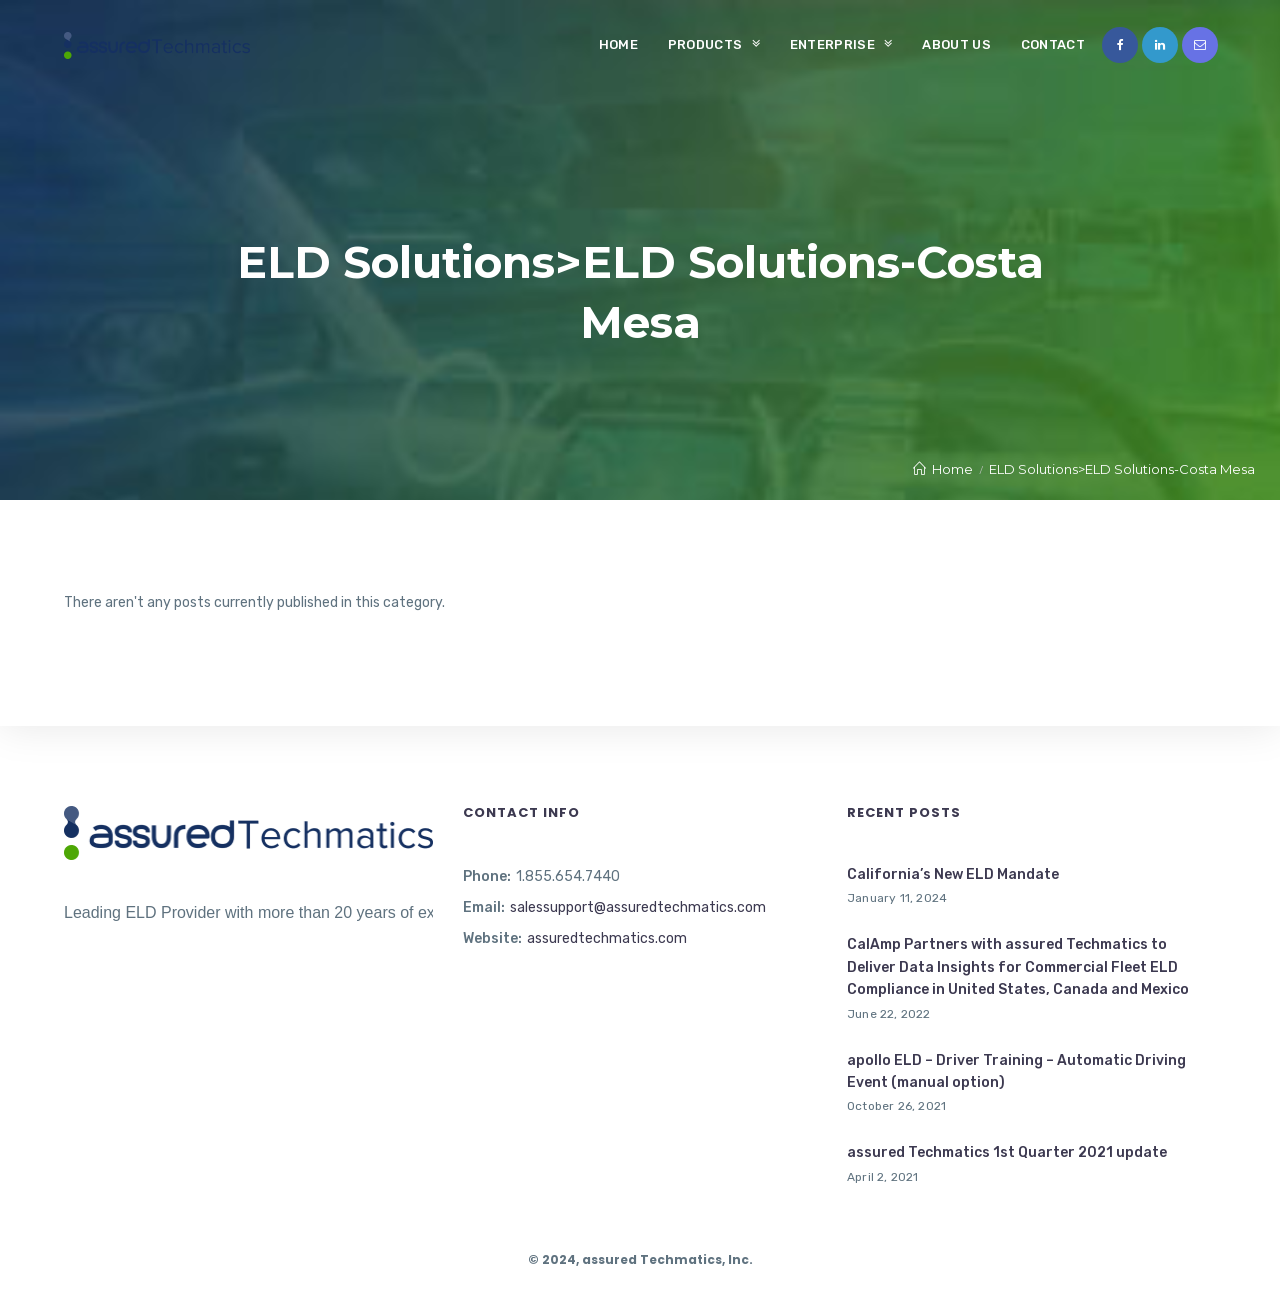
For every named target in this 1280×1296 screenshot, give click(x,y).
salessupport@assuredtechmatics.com (638, 907)
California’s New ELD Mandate (953, 874)
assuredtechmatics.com (607, 938)
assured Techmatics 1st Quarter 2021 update (1007, 1152)
